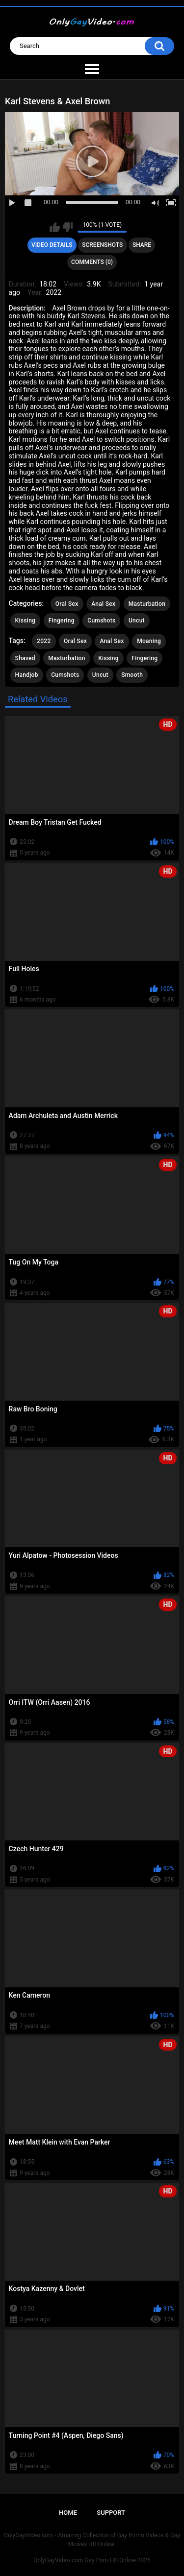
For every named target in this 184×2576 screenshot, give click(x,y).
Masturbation (147, 603)
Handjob (26, 674)
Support (111, 2512)
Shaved (25, 658)
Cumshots (101, 620)
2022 (44, 641)
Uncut (137, 620)
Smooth (132, 674)
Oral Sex (67, 603)
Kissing (25, 620)
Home (68, 2512)
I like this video (55, 227)
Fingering (62, 620)
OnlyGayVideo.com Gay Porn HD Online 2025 (91, 2560)
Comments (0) (92, 262)
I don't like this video (67, 227)
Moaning (149, 641)
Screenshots (102, 244)
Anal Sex (103, 603)
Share (141, 244)
